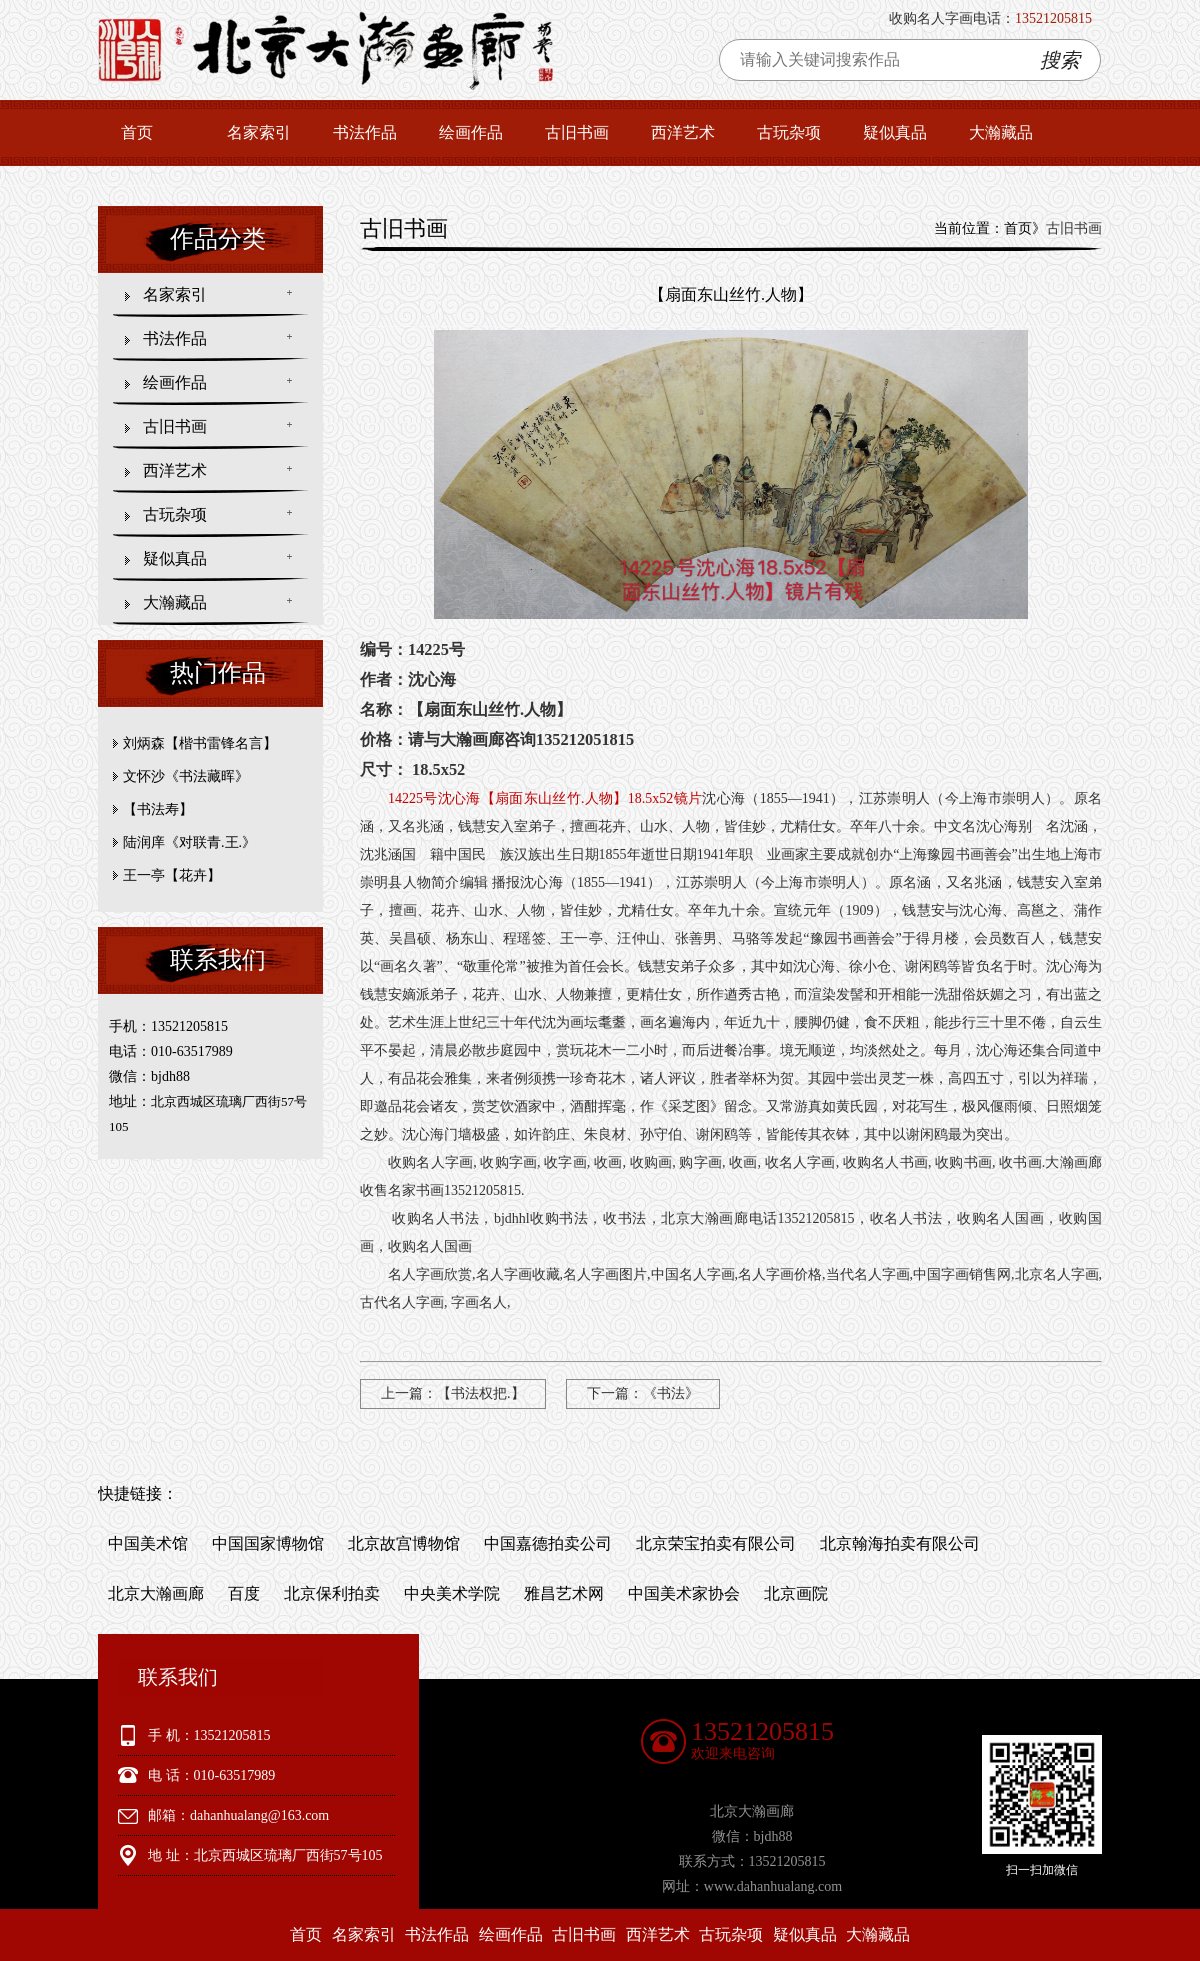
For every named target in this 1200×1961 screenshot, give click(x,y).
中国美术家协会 (684, 1593)
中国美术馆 (148, 1543)
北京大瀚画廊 (156, 1593)
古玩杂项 (789, 132)
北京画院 (796, 1593)
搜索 (1060, 60)
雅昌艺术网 (564, 1593)
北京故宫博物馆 (404, 1543)
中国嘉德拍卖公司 (548, 1543)
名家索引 (259, 132)
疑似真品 (895, 132)
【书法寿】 (158, 809)
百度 (244, 1593)
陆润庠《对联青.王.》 (189, 842)
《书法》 (671, 1393)
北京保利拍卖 (332, 1593)
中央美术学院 (452, 1593)
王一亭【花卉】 (172, 875)
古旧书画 (577, 132)
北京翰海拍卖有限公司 (900, 1543)
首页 (137, 132)
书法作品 (365, 132)
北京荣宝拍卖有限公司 (716, 1543)
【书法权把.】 (481, 1393)
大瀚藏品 (1001, 132)
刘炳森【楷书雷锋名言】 (200, 743)
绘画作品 (471, 132)
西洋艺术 (683, 132)
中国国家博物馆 (268, 1543)
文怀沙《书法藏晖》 (186, 776)
